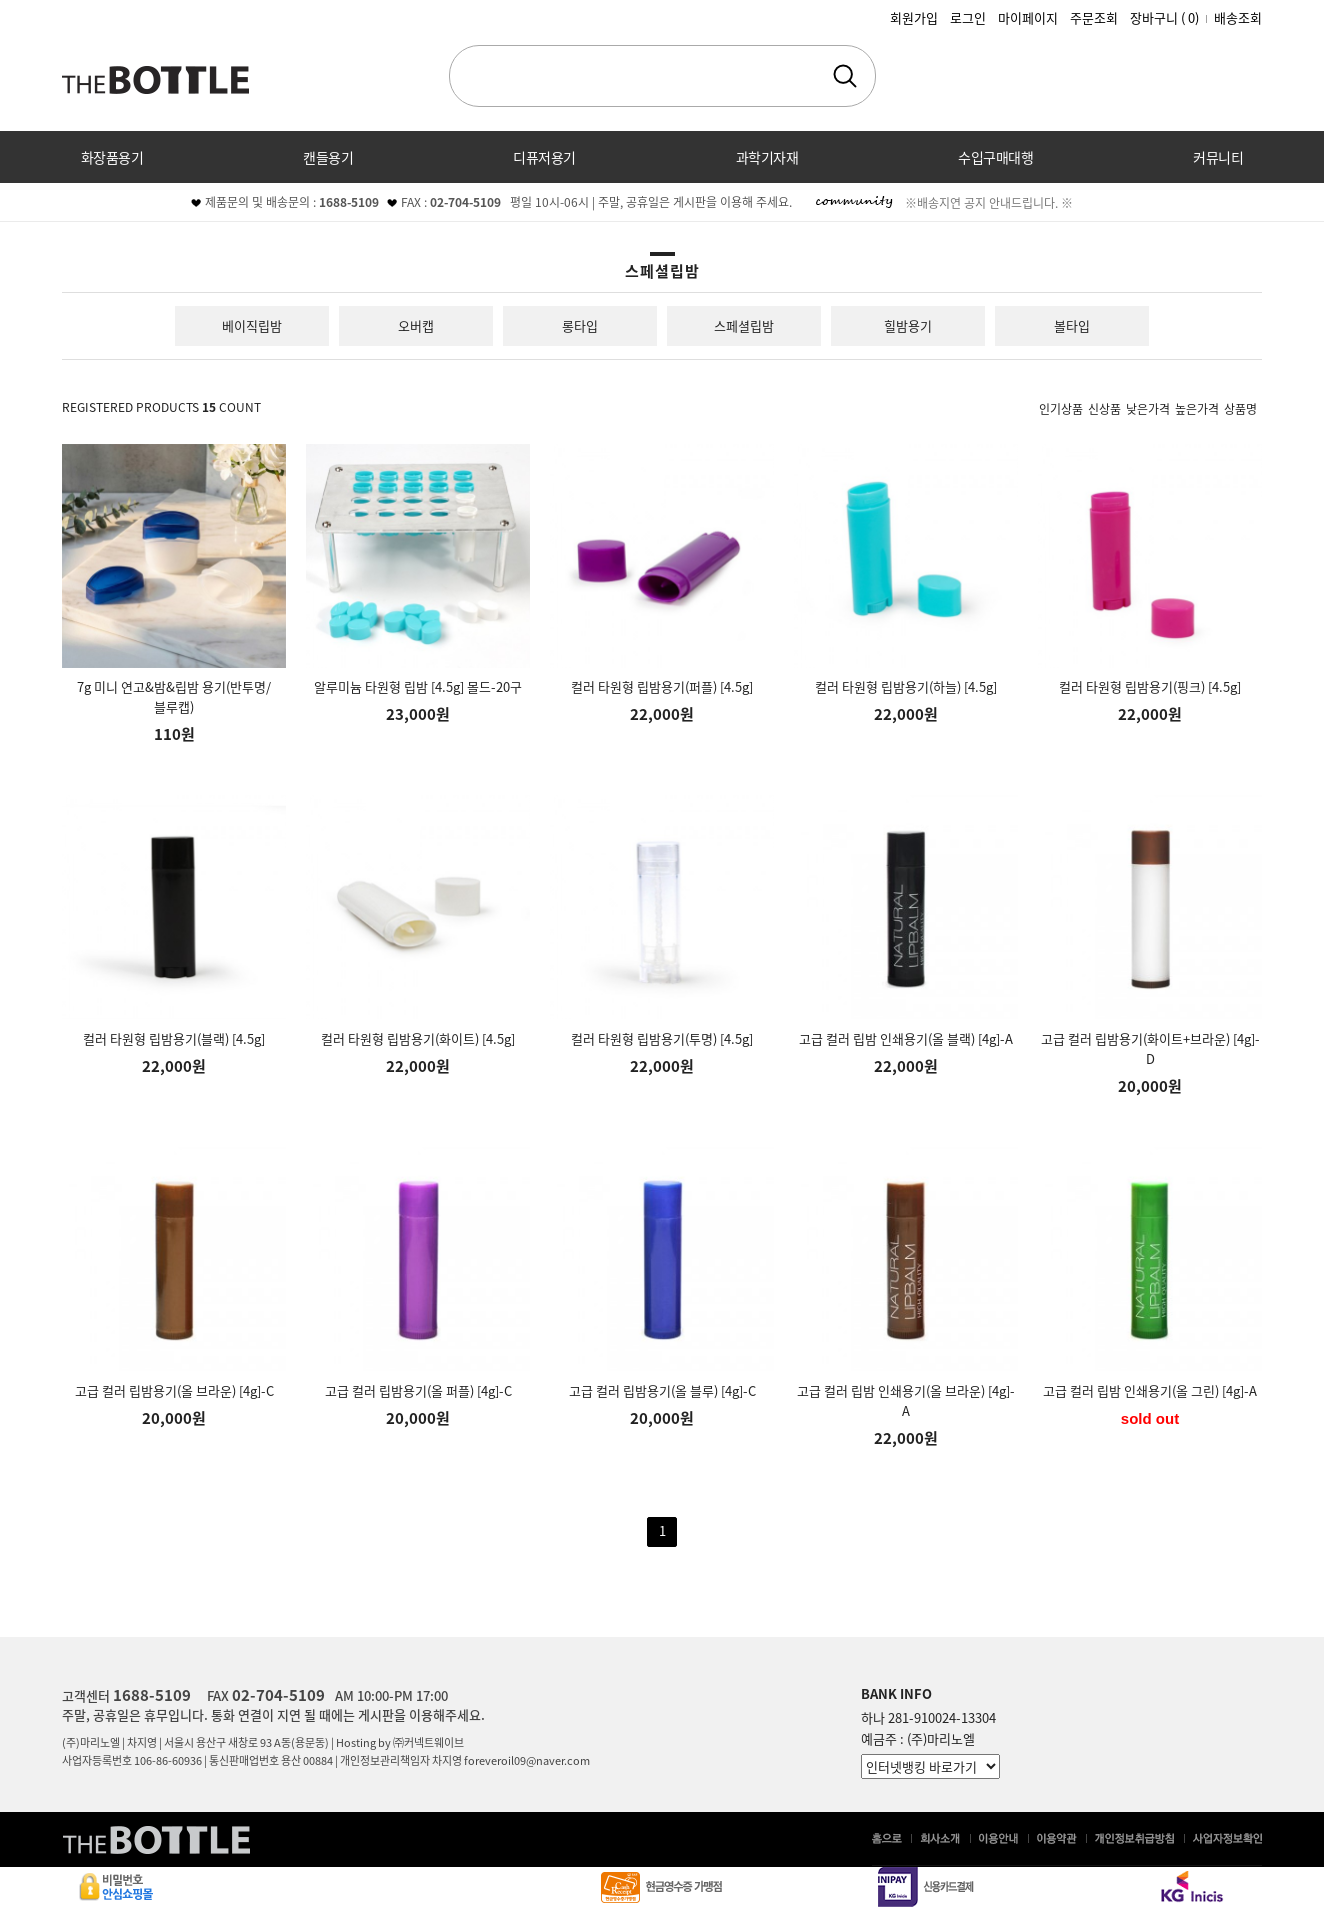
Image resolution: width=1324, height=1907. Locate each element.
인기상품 (1061, 409)
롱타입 (580, 325)
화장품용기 (112, 157)
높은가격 (1197, 409)
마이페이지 (1028, 17)
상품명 (1240, 409)
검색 (845, 76)
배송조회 (1238, 17)
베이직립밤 (252, 325)
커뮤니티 (1218, 157)
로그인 (968, 17)
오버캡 (416, 325)
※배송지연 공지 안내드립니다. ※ (989, 203)
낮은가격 (1148, 409)
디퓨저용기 (544, 157)
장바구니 (1164, 17)
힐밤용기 (908, 325)
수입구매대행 (995, 157)
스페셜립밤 (744, 325)
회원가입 (914, 17)
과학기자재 (767, 157)
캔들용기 (328, 157)
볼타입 (1072, 325)
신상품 (1104, 409)
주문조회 (1094, 17)
